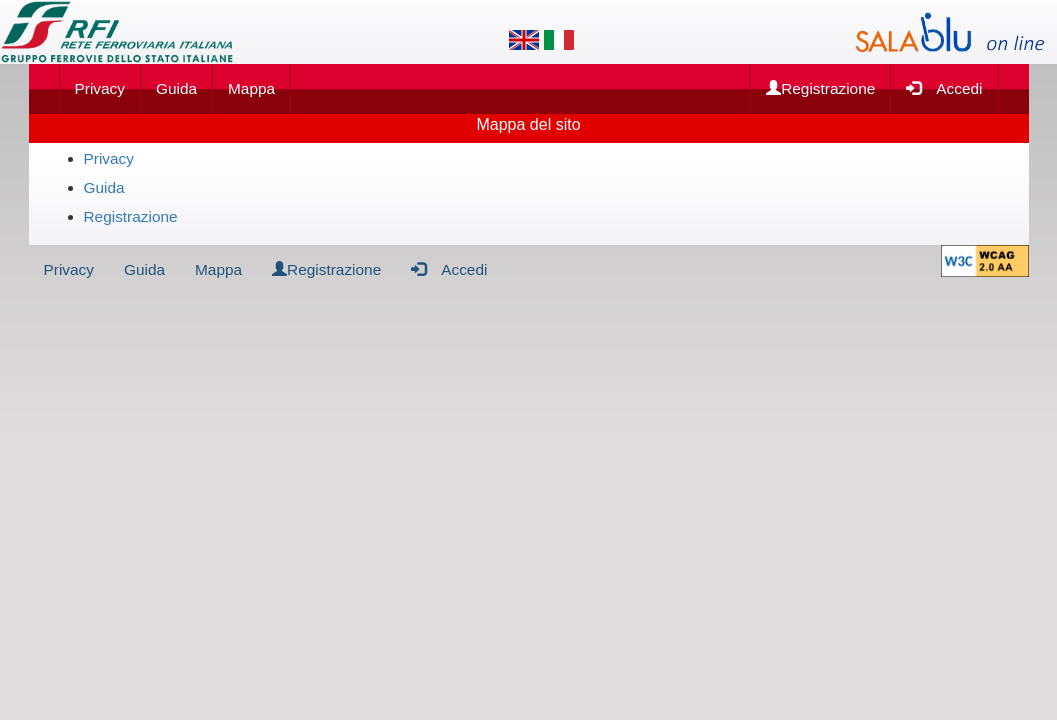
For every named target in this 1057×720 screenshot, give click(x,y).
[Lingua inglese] (524, 40)
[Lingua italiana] (559, 40)
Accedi (944, 87)
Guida (176, 88)
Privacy (100, 88)
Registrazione (820, 88)
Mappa (251, 88)
